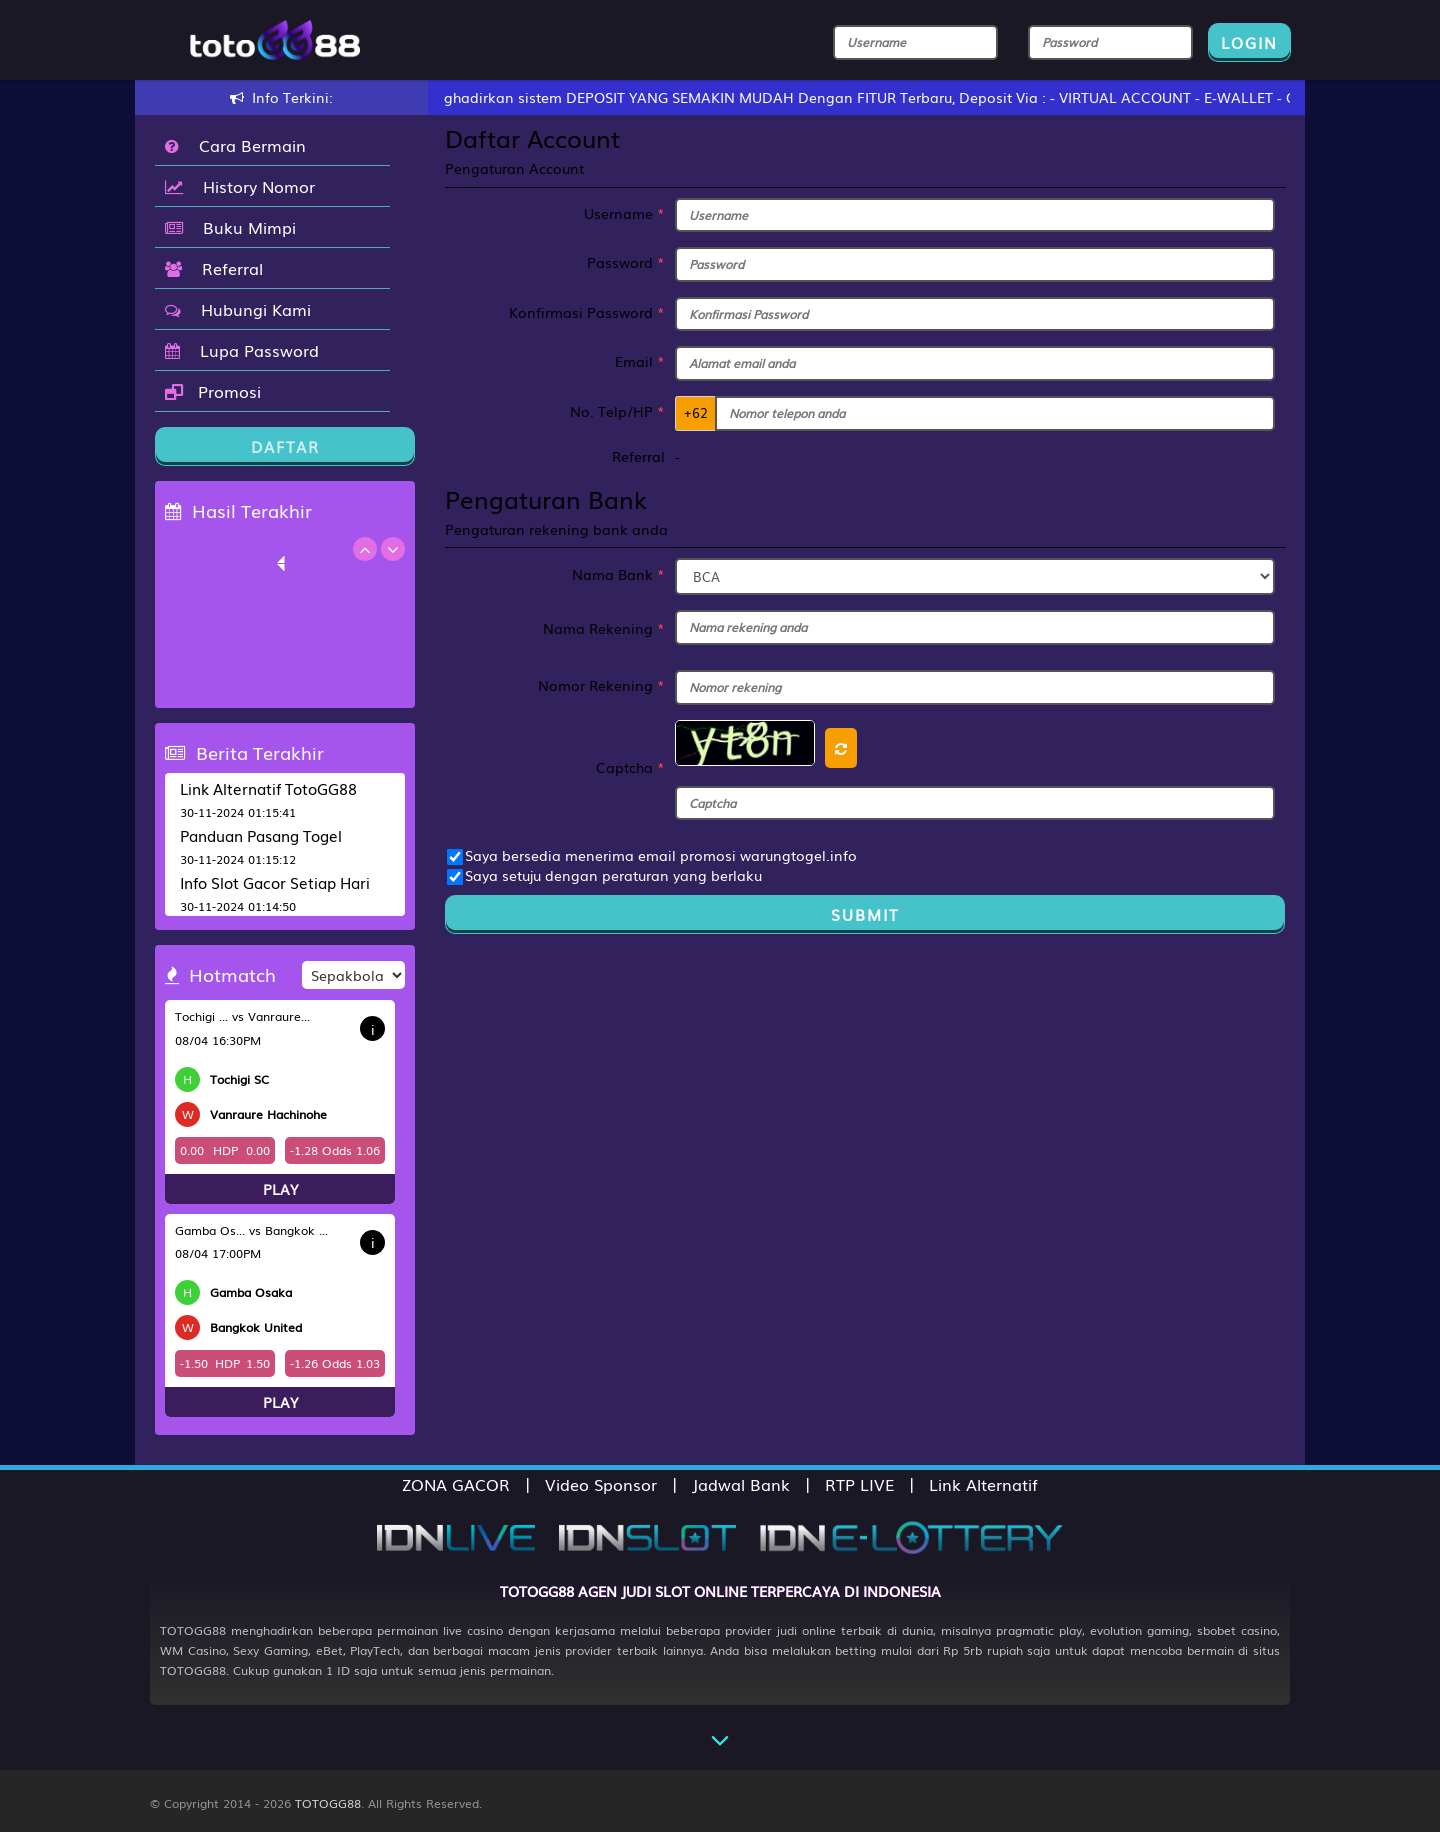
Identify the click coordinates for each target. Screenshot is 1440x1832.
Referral (214, 268)
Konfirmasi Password (587, 312)
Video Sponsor (601, 1484)
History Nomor (240, 186)
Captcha (630, 767)
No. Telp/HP (617, 411)
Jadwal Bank (741, 1484)
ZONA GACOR (456, 1484)
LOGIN (1249, 42)
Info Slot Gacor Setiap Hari (275, 882)
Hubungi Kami (238, 309)
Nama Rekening (604, 628)
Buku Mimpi (230, 227)
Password (626, 262)
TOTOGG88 (328, 1803)
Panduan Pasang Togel (261, 835)
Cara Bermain (235, 145)
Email (640, 361)
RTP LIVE (859, 1484)
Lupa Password (242, 350)
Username (624, 213)
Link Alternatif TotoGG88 (268, 788)
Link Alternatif (983, 1484)
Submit (865, 914)
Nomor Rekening (601, 685)
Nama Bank (618, 574)
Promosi (213, 391)
